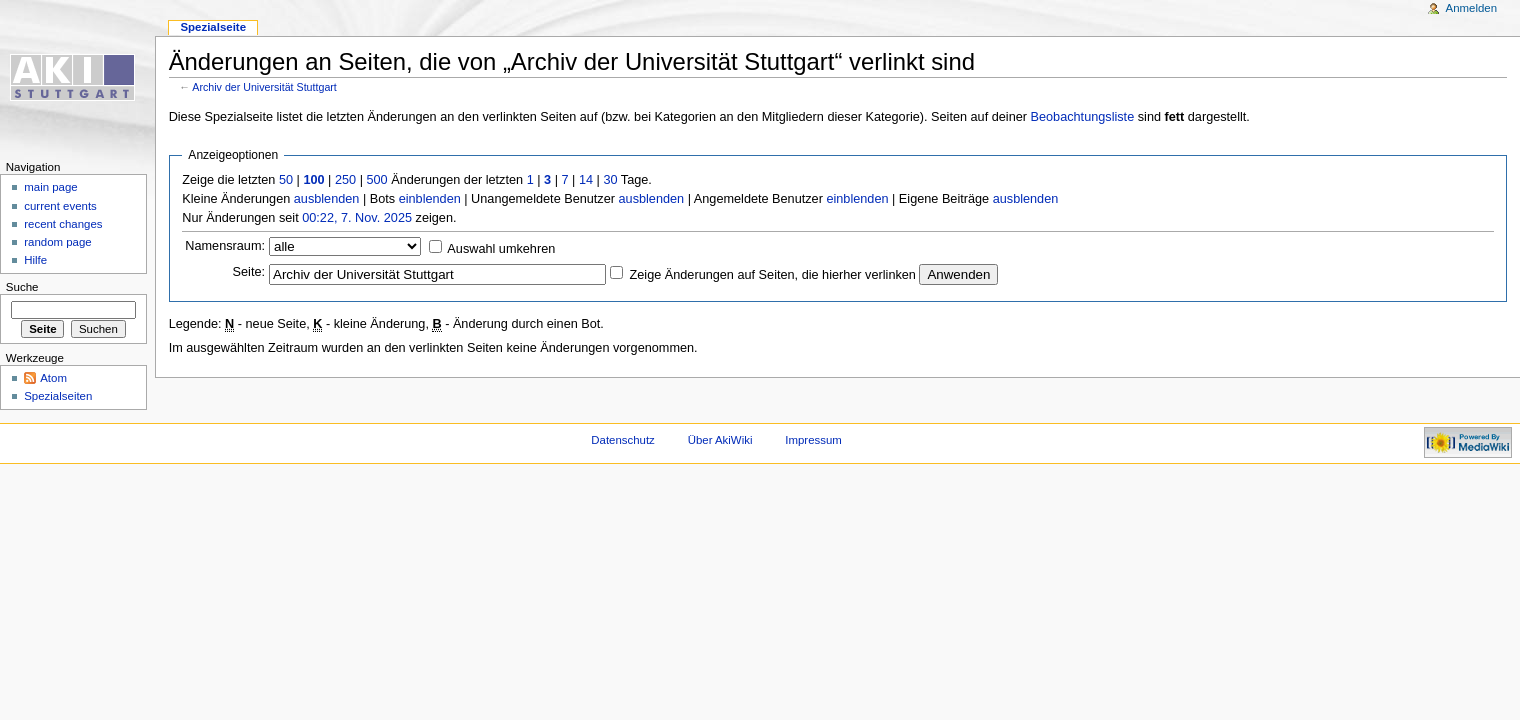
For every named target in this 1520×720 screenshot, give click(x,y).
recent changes (63, 224)
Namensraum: (225, 246)
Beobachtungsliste (1083, 117)
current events (60, 206)
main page (51, 187)
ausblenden (327, 199)
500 (376, 180)
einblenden (430, 199)
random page (58, 242)
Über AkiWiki (720, 440)
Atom (53, 378)
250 (345, 180)
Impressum (813, 440)
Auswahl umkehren (501, 249)
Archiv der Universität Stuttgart (264, 87)
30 (610, 180)
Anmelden (1472, 8)
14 (586, 180)
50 (286, 180)
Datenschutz (623, 440)
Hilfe (35, 260)
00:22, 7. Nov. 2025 (357, 218)
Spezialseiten (58, 396)
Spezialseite (213, 27)
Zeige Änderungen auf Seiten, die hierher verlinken (773, 275)
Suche (22, 287)
